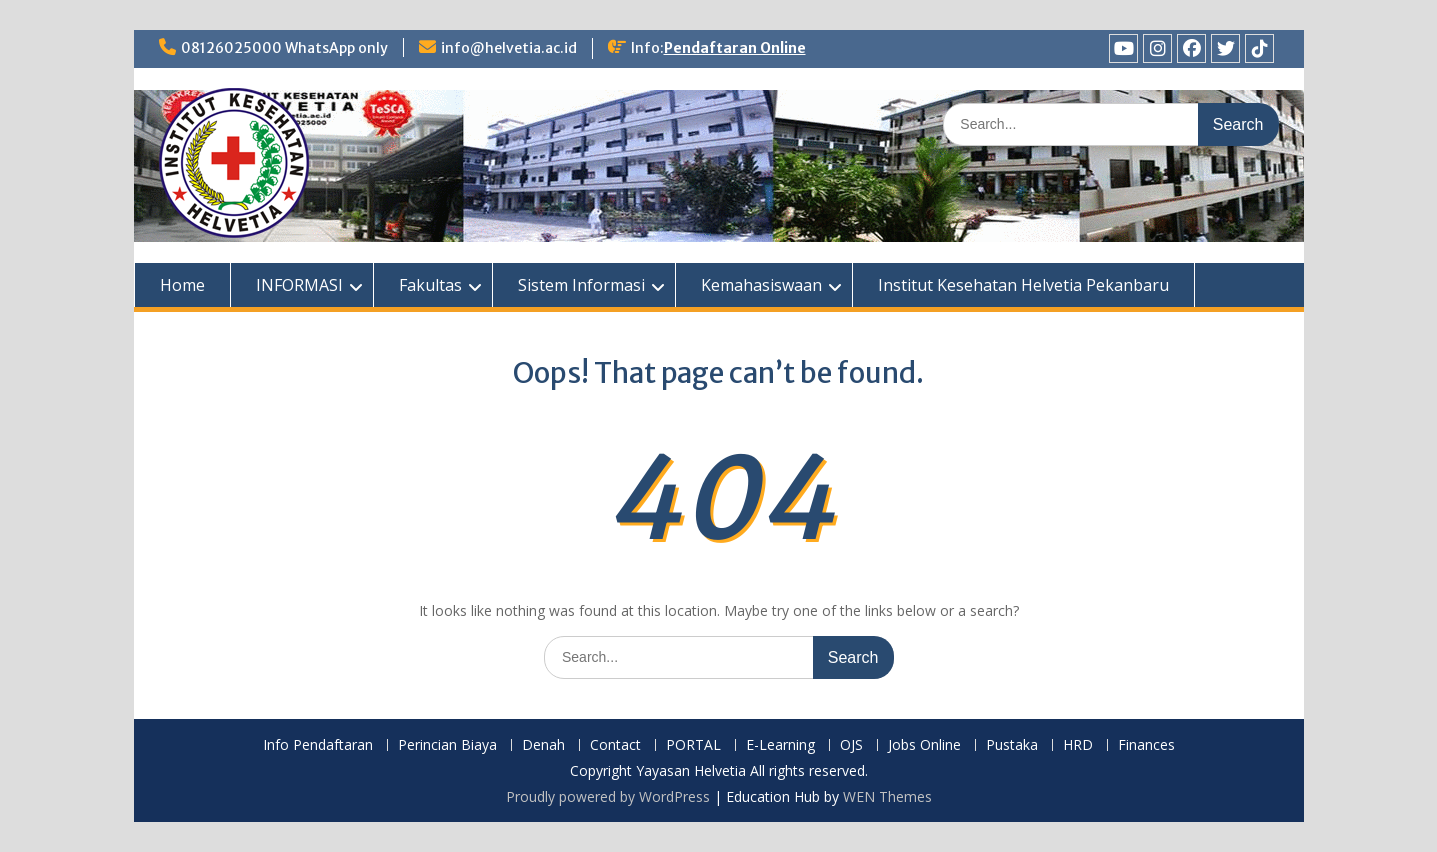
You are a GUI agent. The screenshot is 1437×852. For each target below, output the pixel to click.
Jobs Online (924, 745)
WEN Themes (887, 796)
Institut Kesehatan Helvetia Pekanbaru (1023, 285)
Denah (543, 745)
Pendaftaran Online (735, 48)
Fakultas (430, 285)
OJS (851, 745)
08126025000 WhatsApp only (284, 48)
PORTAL (693, 745)
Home (182, 285)
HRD (1078, 745)
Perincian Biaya (447, 745)
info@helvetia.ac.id (509, 48)
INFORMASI (299, 285)
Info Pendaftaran (318, 745)
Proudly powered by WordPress (608, 796)
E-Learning (780, 745)
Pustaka (1012, 745)
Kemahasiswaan (761, 285)
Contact (615, 745)
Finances (1146, 745)
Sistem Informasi (581, 285)
